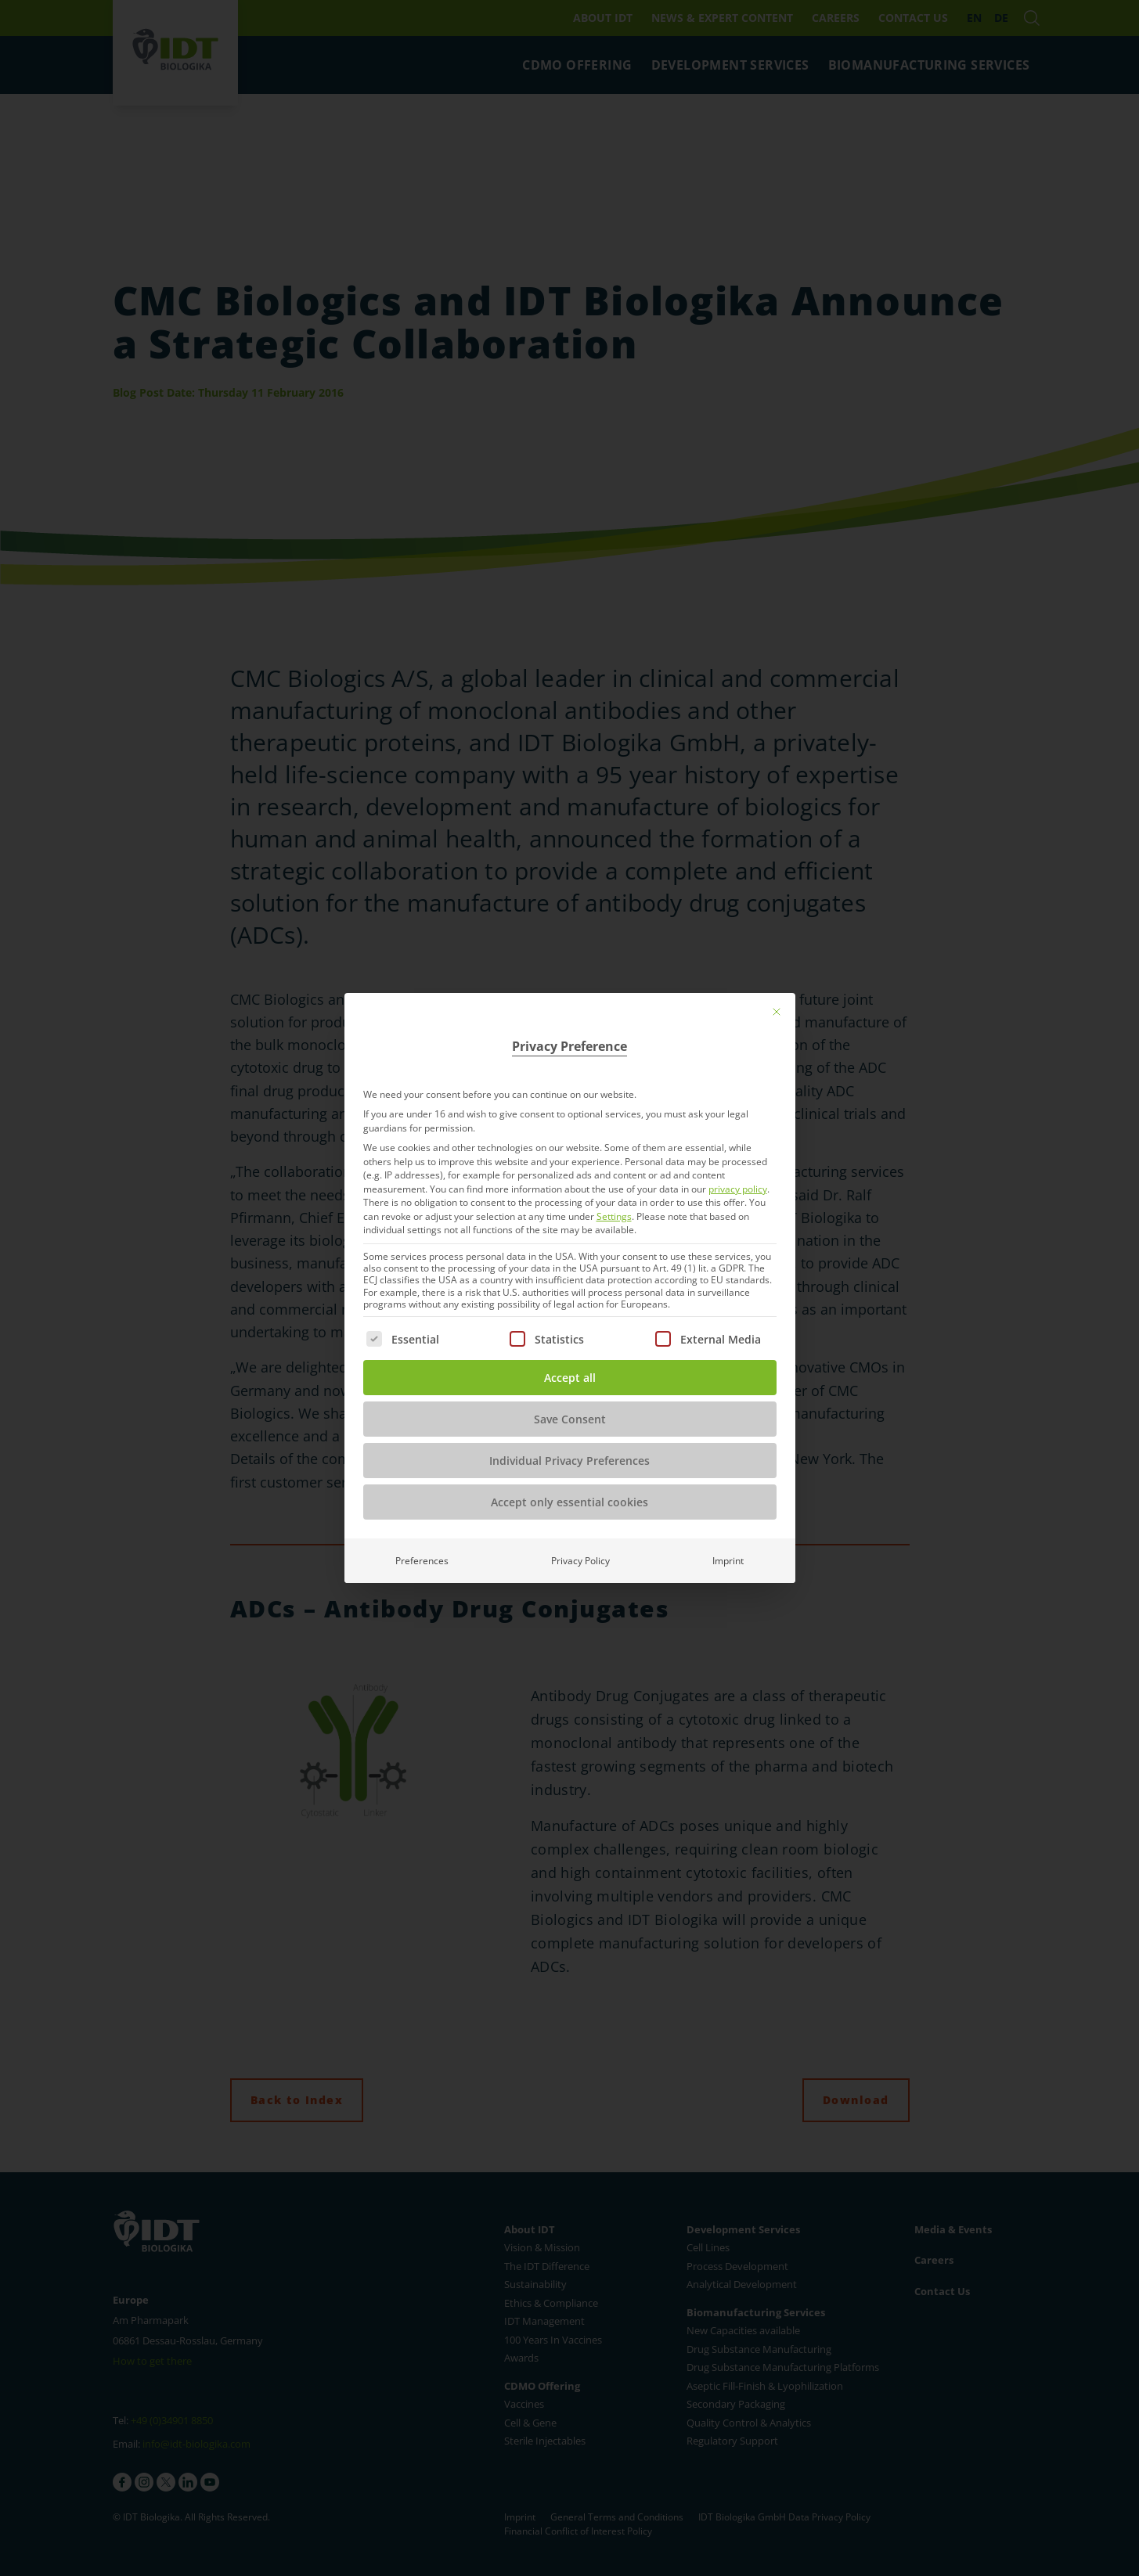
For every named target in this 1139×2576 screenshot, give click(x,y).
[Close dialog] (776, 1011)
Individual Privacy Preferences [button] (569, 1460)
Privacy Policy (580, 1560)
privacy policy (737, 1189)
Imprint (728, 1560)
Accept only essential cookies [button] (569, 1502)
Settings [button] (614, 1216)
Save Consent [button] (570, 1419)
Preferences (422, 1560)
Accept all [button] (570, 1377)
